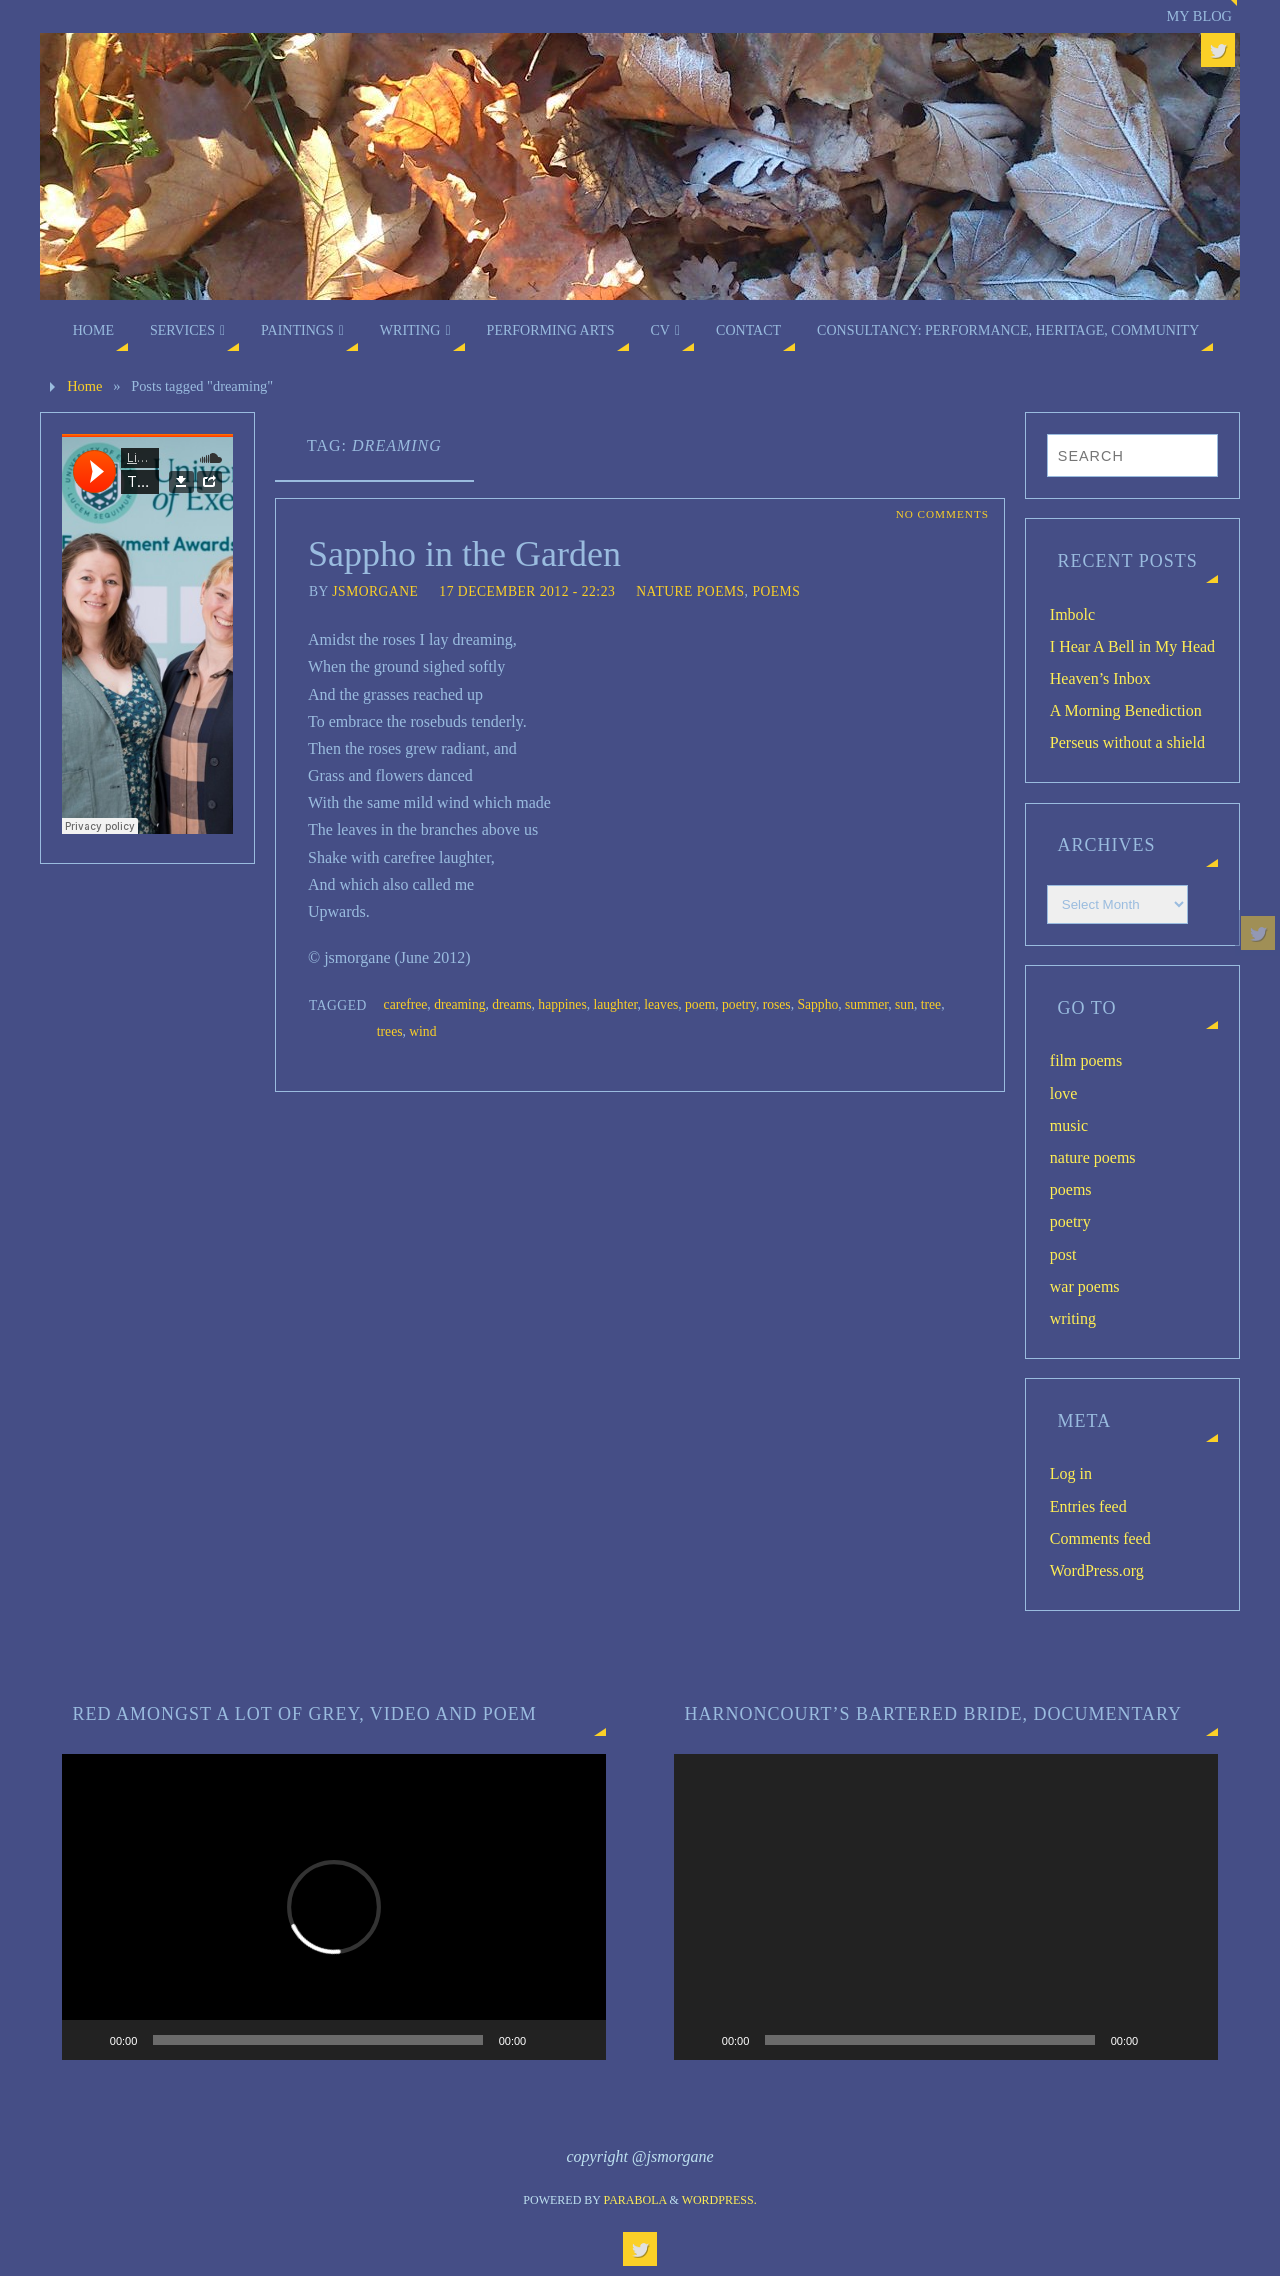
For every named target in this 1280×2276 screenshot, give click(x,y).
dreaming (459, 1004)
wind (422, 1031)
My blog (1199, 16)
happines (562, 1004)
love (1064, 1093)
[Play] (88, 2040)
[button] (334, 1907)
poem (700, 1004)
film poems (1086, 1060)
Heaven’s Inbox (1100, 678)
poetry (739, 1004)
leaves (661, 1004)
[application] (334, 1907)
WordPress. (719, 2200)
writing (1073, 1318)
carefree (406, 1004)
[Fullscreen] (580, 2040)
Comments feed (1100, 1538)
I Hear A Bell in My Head (1132, 646)
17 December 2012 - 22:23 (527, 591)
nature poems (690, 591)
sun (904, 1004)
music (1069, 1125)
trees (390, 1031)
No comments (942, 514)
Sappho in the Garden (464, 554)
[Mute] (548, 2040)
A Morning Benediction (1126, 710)
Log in (1071, 1473)
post (1063, 1254)
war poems (1085, 1286)
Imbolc (1072, 614)
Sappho (817, 1004)
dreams (511, 1004)
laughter (615, 1004)
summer (866, 1004)
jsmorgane (375, 591)
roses (777, 1004)
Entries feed (1088, 1506)
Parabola (635, 2200)
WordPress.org (1097, 1570)
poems (776, 591)
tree (931, 1004)
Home (84, 386)
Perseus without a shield (1127, 742)
